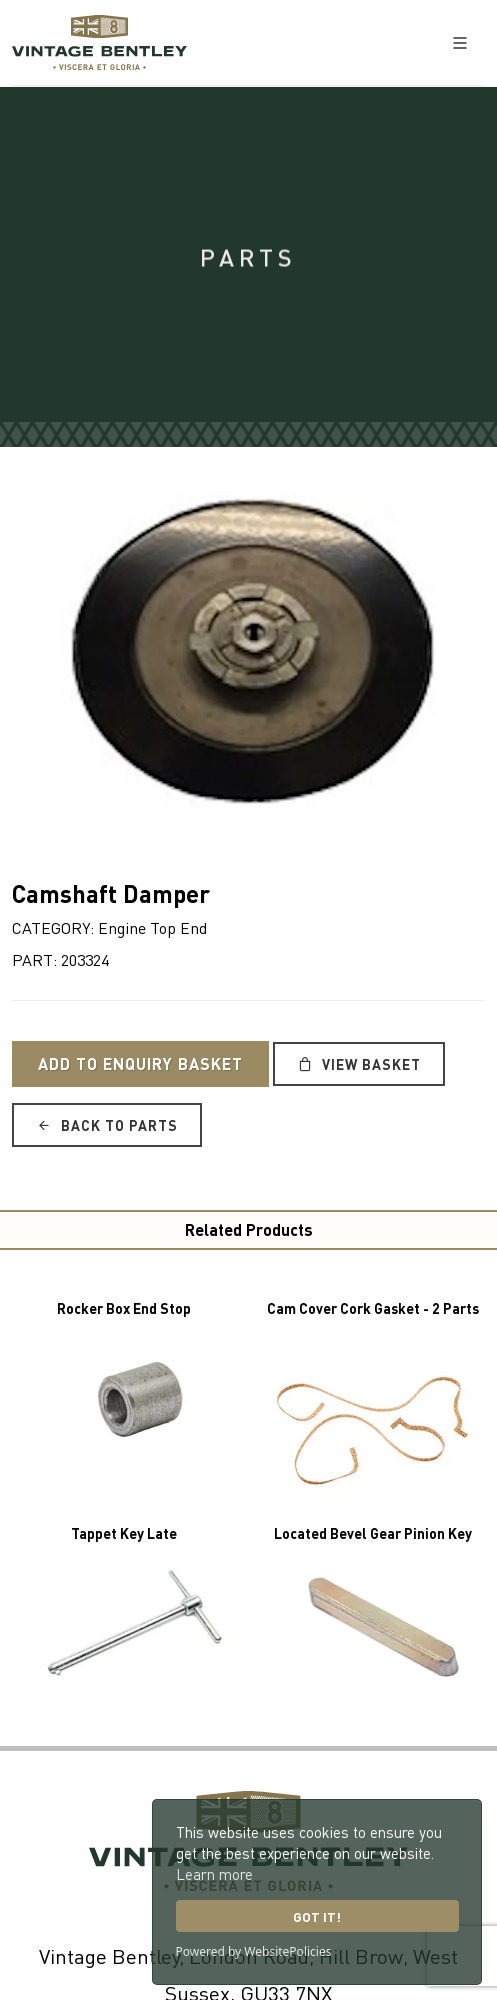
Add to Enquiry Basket (140, 1063)
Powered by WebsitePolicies (254, 1951)
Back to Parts (107, 1125)
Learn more (214, 1874)
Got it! (317, 1916)
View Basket (359, 1064)
